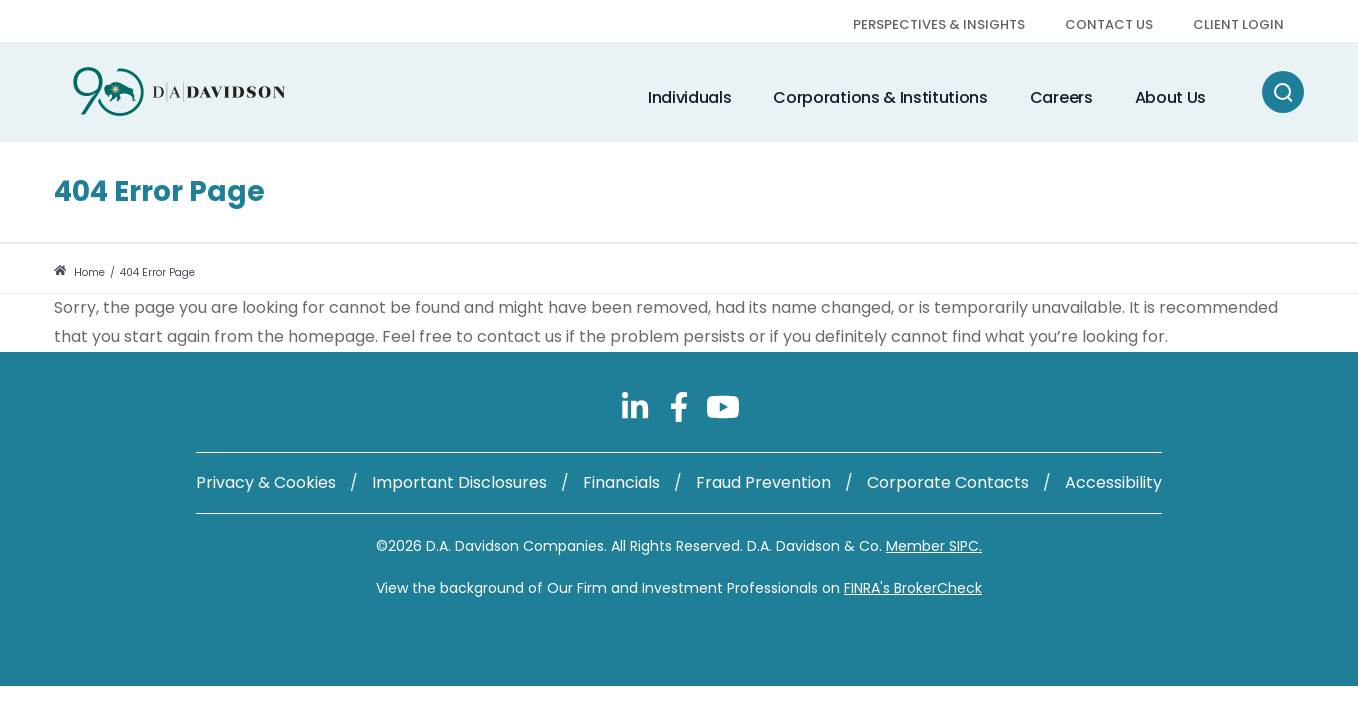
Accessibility (1113, 482)
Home (79, 272)
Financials (621, 482)
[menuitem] (939, 26)
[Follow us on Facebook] (681, 405)
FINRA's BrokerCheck (913, 588)
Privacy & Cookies (266, 482)
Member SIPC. (934, 546)
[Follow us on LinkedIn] (637, 405)
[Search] (1283, 92)
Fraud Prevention (763, 482)
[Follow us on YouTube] (723, 405)
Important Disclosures (459, 482)
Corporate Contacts (948, 482)
